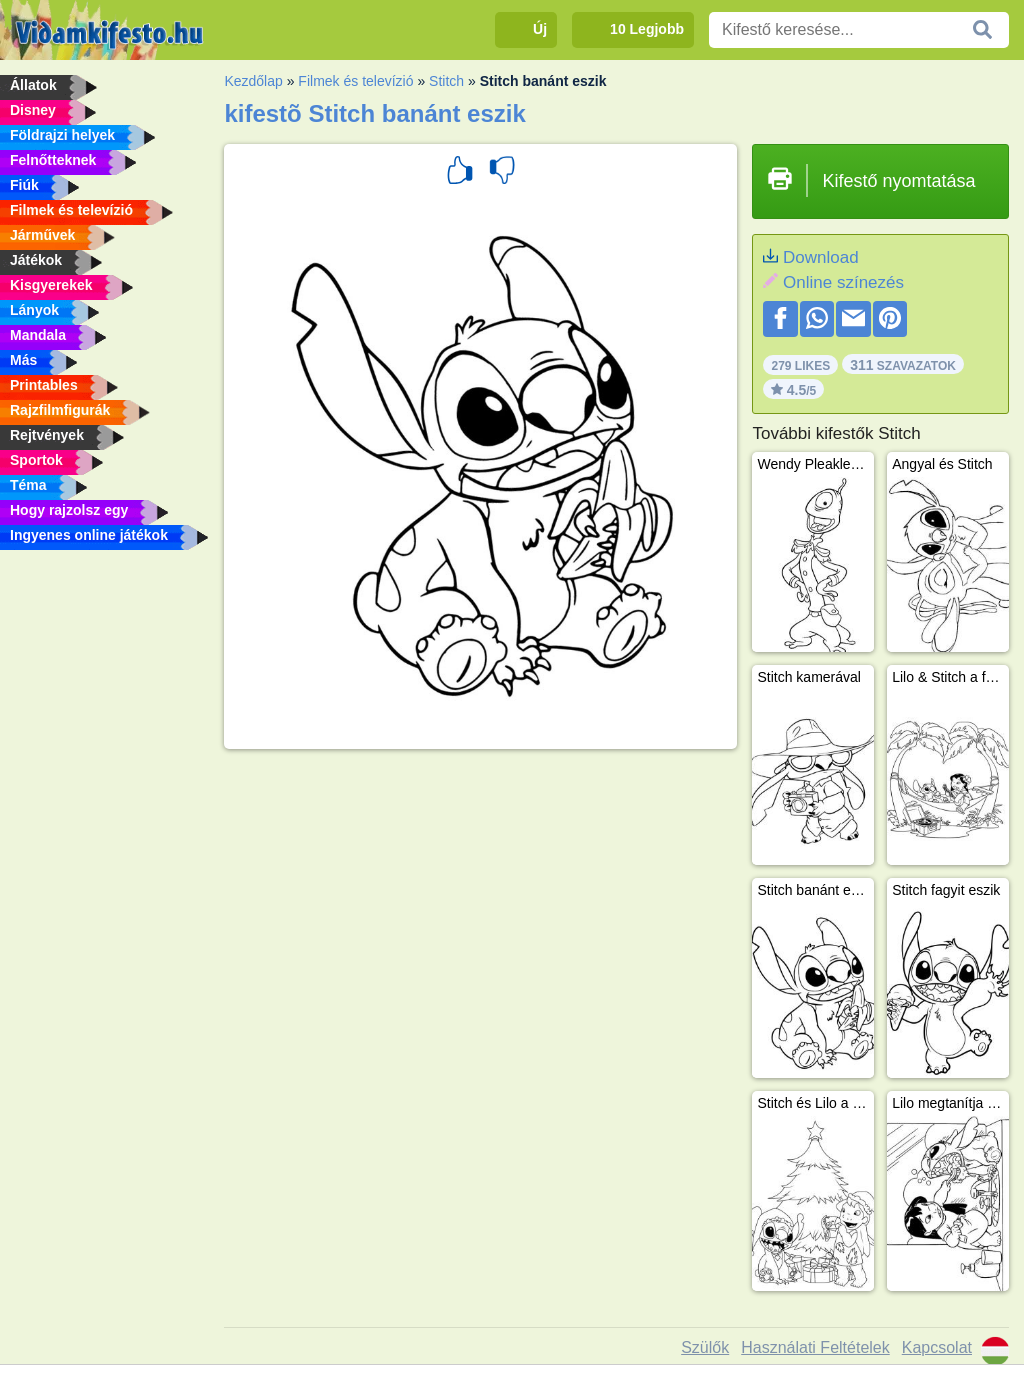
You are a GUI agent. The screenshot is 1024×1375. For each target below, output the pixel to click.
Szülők (705, 1347)
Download (821, 257)
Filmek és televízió (355, 81)
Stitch (446, 81)
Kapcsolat (937, 1347)
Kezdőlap (253, 81)
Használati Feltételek (815, 1347)
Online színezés (843, 282)
